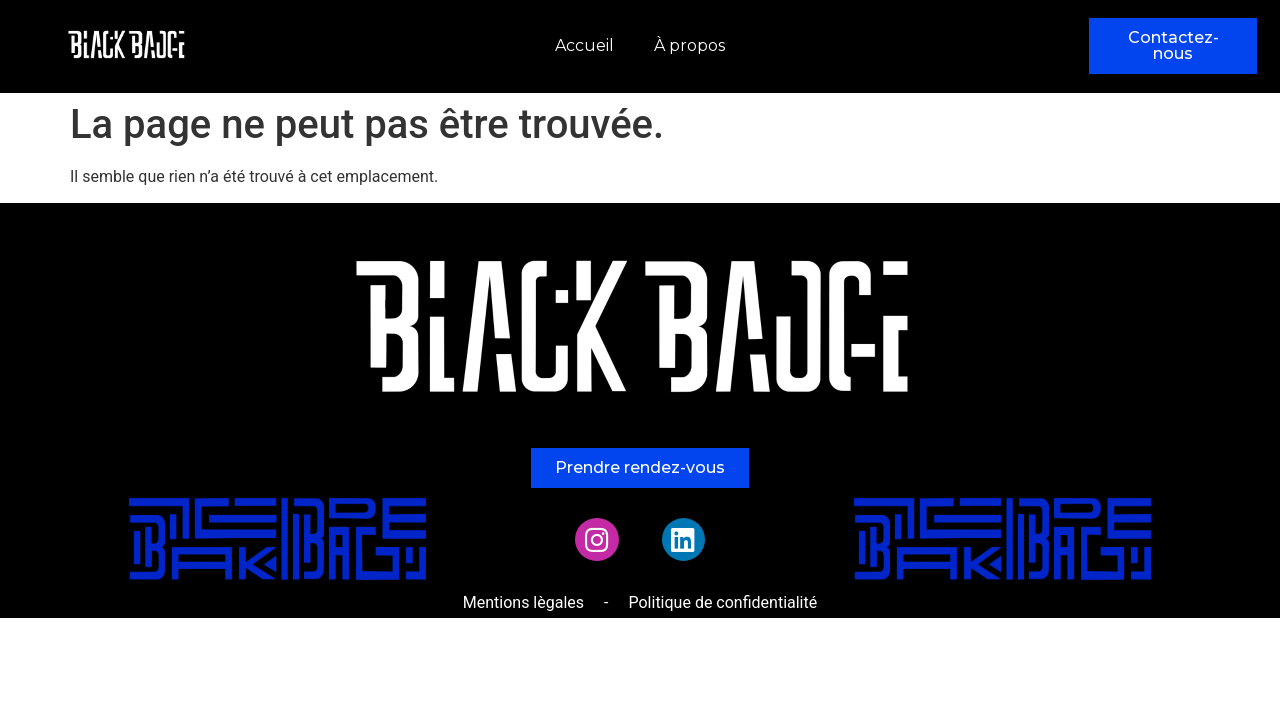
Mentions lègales (523, 602)
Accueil (584, 45)
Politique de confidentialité (722, 602)
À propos (689, 45)
